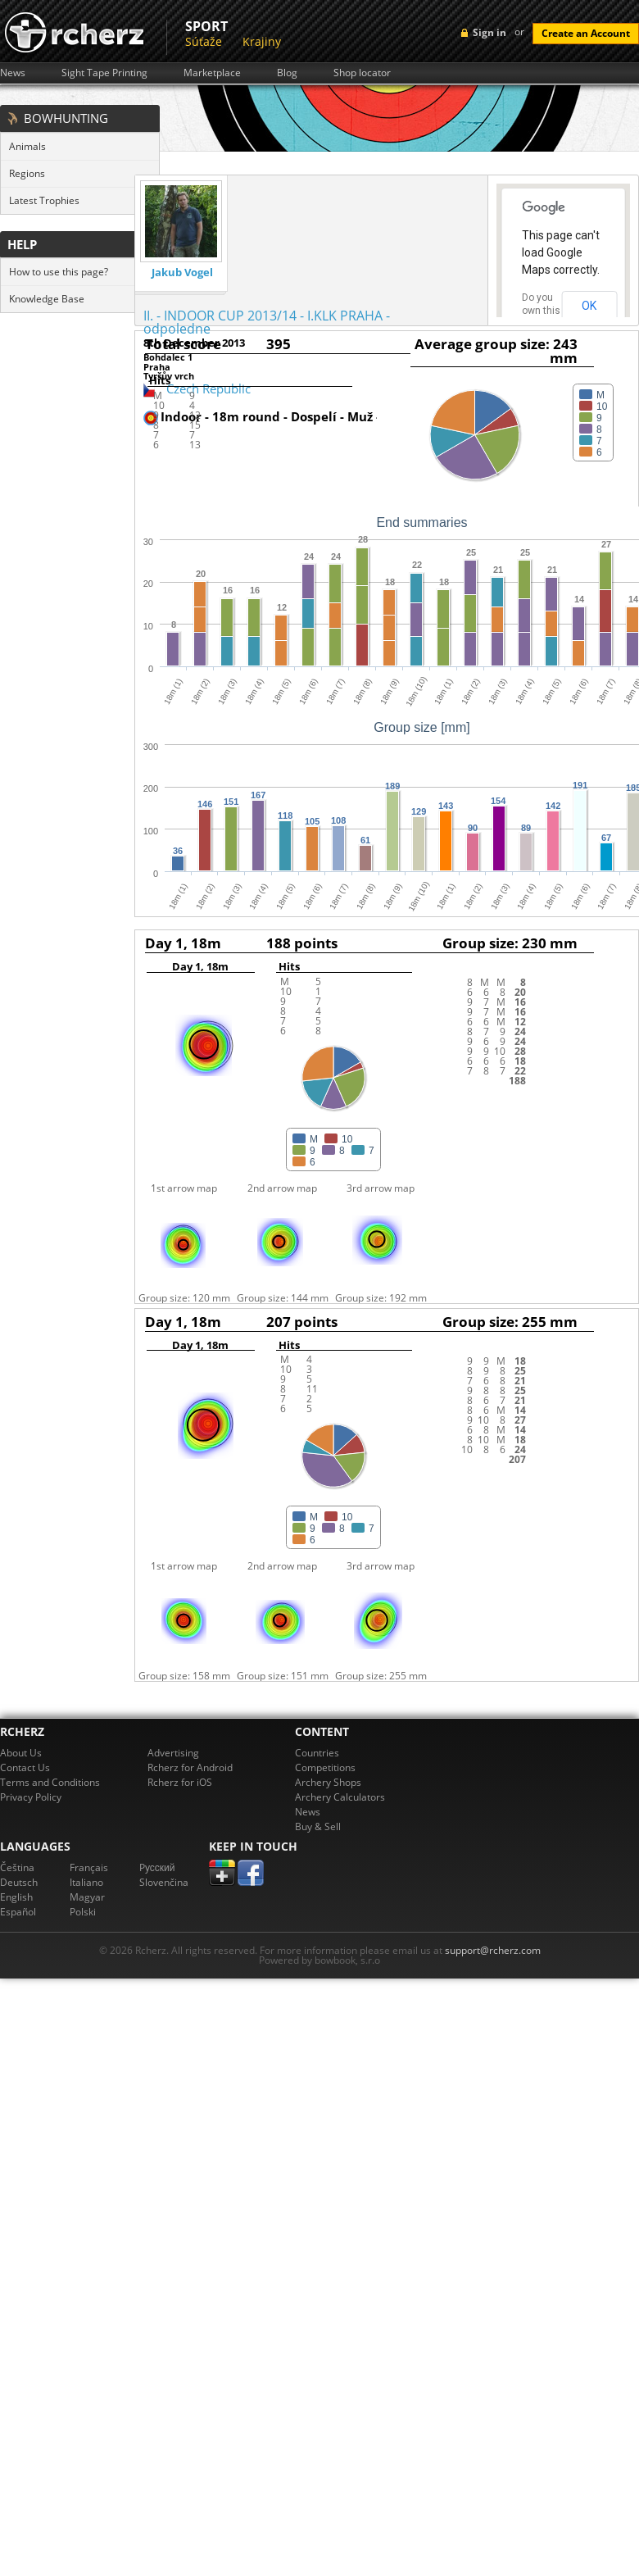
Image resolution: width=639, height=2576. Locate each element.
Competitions (325, 1767)
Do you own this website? (541, 310)
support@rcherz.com (493, 1950)
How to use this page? (58, 272)
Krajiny (261, 41)
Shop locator (362, 73)
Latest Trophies (44, 200)
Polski (83, 1912)
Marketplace (212, 73)
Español (18, 1912)
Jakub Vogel (182, 272)
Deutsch (19, 1882)
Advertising (173, 1753)
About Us (21, 1753)
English (16, 1897)
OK (589, 305)
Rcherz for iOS (179, 1782)
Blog (287, 73)
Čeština (17, 1867)
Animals (27, 146)
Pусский (157, 1867)
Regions (27, 173)
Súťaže (203, 41)
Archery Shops (328, 1782)
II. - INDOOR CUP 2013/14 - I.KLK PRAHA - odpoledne (266, 322)
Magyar (87, 1897)
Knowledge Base (46, 299)
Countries (317, 1753)
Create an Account (586, 33)
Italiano (86, 1882)
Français (89, 1867)
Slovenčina (163, 1882)
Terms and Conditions (50, 1782)
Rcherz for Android (190, 1767)
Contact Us (25, 1767)
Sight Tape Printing (104, 73)
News (12, 73)
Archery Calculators (340, 1797)
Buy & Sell (318, 1826)
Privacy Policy (30, 1797)
